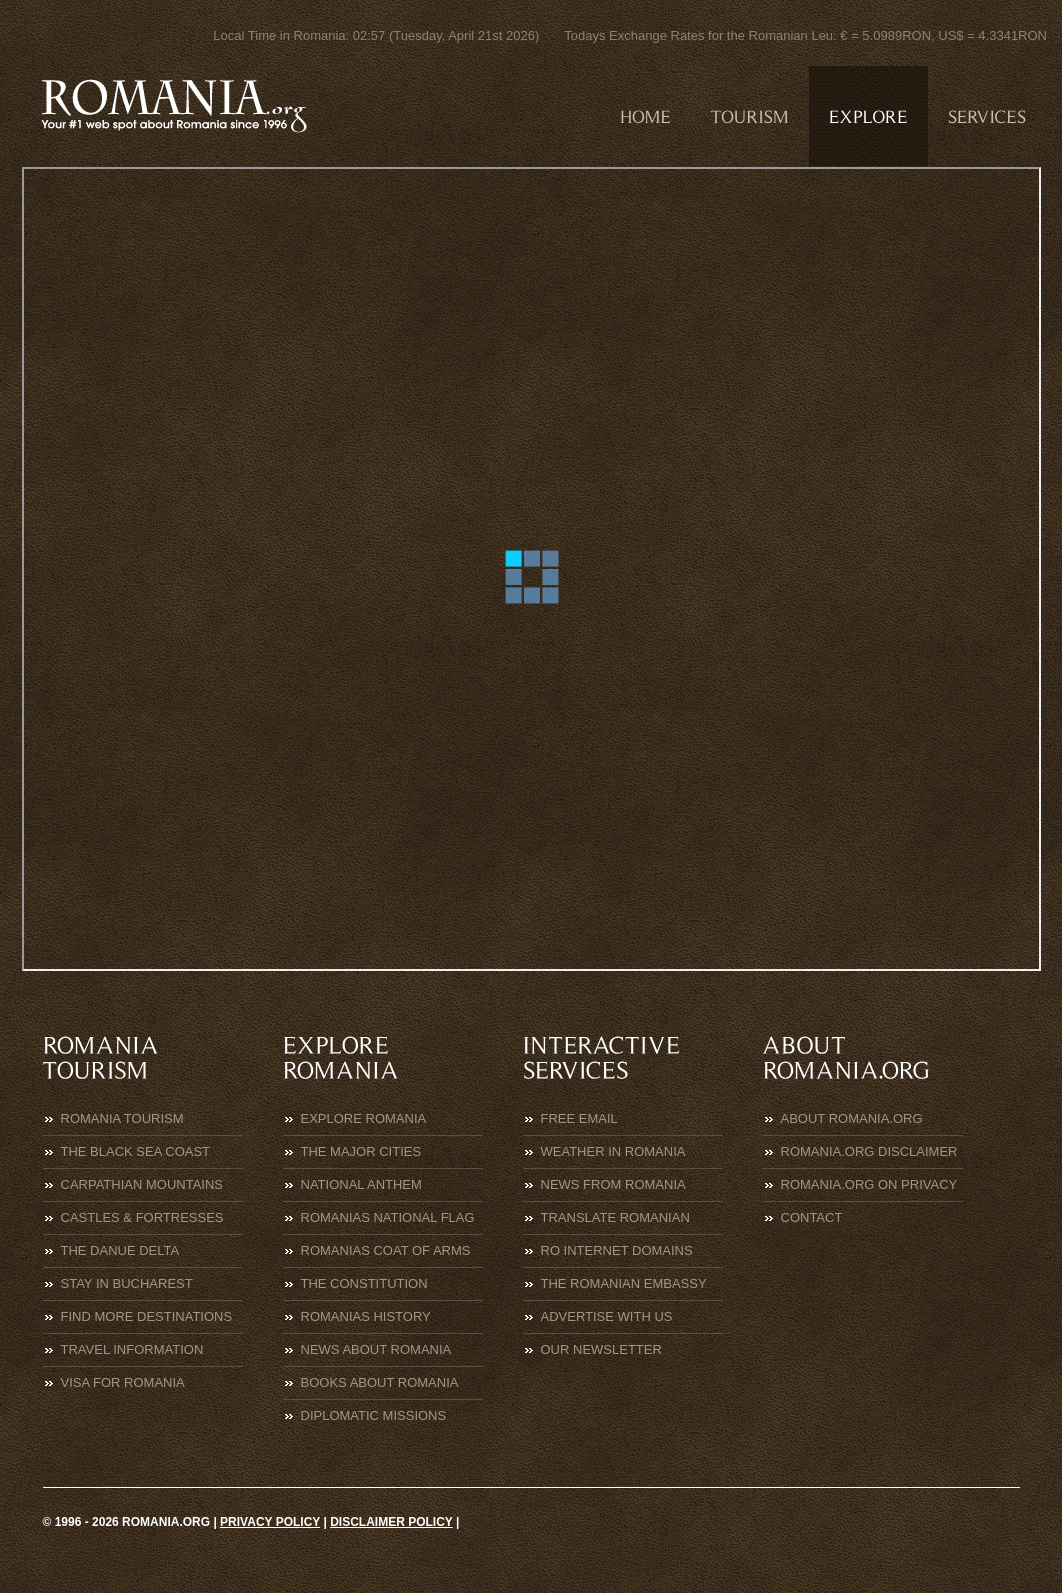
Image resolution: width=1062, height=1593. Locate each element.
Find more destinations (147, 1316)
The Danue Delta (120, 1250)
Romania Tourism (122, 1118)
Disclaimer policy (391, 1522)
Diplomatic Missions (374, 1415)
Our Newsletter (601, 1349)
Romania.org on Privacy (869, 1184)
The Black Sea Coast (136, 1151)
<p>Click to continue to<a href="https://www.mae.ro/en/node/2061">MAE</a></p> (531, 569)
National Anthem (361, 1184)
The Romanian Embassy (624, 1283)
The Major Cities (361, 1151)
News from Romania (613, 1184)
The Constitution (364, 1283)
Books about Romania (380, 1382)
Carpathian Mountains (142, 1184)
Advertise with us (607, 1316)
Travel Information (132, 1349)
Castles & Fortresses (142, 1217)
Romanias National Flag (388, 1217)
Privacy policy (270, 1522)
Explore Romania (364, 1118)
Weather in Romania (613, 1151)
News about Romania (376, 1349)
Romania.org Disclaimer (869, 1151)
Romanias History (366, 1316)
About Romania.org (852, 1118)
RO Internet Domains (617, 1250)
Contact (812, 1217)
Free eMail (579, 1118)
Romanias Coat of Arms (386, 1250)
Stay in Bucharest (127, 1283)
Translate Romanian (615, 1217)
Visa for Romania (123, 1382)
